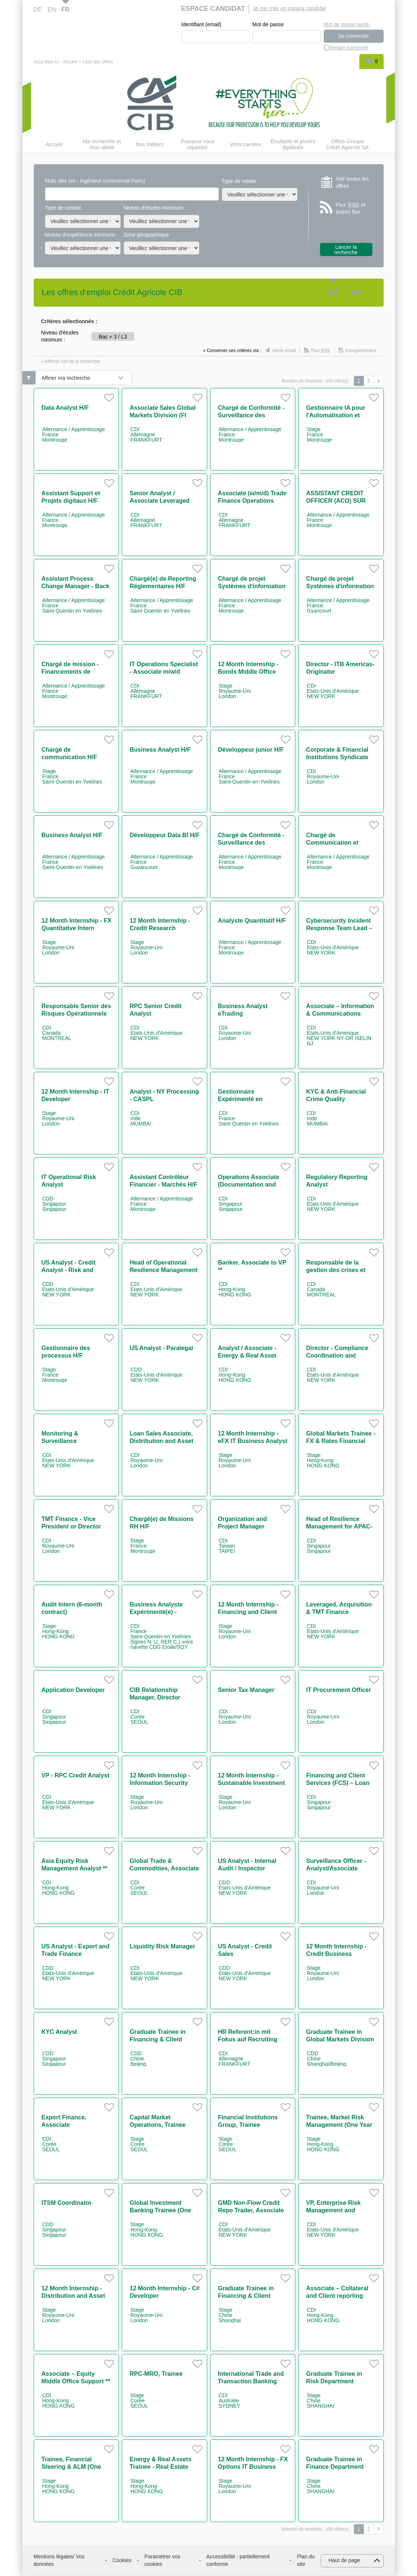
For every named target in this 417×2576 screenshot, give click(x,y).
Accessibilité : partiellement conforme (238, 2560)
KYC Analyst (59, 2032)
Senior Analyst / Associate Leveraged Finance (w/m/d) (160, 501)
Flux (320, 351)
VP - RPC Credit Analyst (75, 1776)
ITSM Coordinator (67, 2203)
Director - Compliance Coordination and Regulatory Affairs (337, 1356)
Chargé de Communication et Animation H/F (332, 843)
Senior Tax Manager (246, 1690)
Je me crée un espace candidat (289, 8)
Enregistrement (360, 351)
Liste (355, 293)
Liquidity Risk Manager (162, 1947)
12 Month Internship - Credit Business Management (336, 1954)
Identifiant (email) (201, 25)
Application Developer (73, 1690)
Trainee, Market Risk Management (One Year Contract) (339, 2125)
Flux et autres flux (351, 209)
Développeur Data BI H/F (165, 835)
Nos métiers (150, 145)
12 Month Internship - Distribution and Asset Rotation (73, 2296)
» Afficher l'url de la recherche (70, 361)
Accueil (70, 62)
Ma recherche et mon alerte (102, 144)
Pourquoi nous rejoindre (197, 144)
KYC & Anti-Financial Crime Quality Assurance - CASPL (336, 1099)
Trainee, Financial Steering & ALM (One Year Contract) (71, 2467)
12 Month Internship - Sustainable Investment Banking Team (251, 1783)
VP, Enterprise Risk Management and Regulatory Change (333, 2210)
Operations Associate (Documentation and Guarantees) (248, 1185)
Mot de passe (268, 25)
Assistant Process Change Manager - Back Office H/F (75, 586)
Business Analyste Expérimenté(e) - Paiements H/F (156, 1612)
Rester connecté (349, 48)
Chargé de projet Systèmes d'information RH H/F (252, 586)
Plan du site (305, 2560)
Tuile (333, 293)
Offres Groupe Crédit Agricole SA (347, 144)
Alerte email (284, 351)
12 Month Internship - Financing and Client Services (248, 1612)
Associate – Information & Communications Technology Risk (340, 1014)
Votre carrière (245, 145)
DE (38, 9)
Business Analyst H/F (160, 750)
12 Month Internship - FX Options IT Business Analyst (253, 2467)
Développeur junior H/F (251, 750)
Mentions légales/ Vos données (59, 2560)
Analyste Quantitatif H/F (252, 921)
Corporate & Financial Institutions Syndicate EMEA (337, 757)
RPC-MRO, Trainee (156, 2374)
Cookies (122, 2561)
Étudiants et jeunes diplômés (293, 144)
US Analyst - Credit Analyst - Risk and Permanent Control (69, 1270)
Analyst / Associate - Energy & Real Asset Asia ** (247, 1356)
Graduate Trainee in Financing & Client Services (246, 2296)
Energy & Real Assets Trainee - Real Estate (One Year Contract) (160, 2467)
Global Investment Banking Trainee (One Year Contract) (160, 2210)
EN (52, 9)
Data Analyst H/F (65, 408)
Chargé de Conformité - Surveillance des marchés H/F (251, 415)
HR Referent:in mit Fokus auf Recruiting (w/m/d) (248, 2039)
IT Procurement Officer (338, 1690)
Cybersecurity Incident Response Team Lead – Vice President (339, 928)
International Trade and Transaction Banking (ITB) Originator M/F (251, 2381)
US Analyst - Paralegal (161, 1348)
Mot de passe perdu (347, 24)
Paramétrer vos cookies (163, 2560)
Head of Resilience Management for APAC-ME (339, 1527)
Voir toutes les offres (352, 182)
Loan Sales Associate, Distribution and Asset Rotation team (161, 1441)
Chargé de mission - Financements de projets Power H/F (70, 672)
